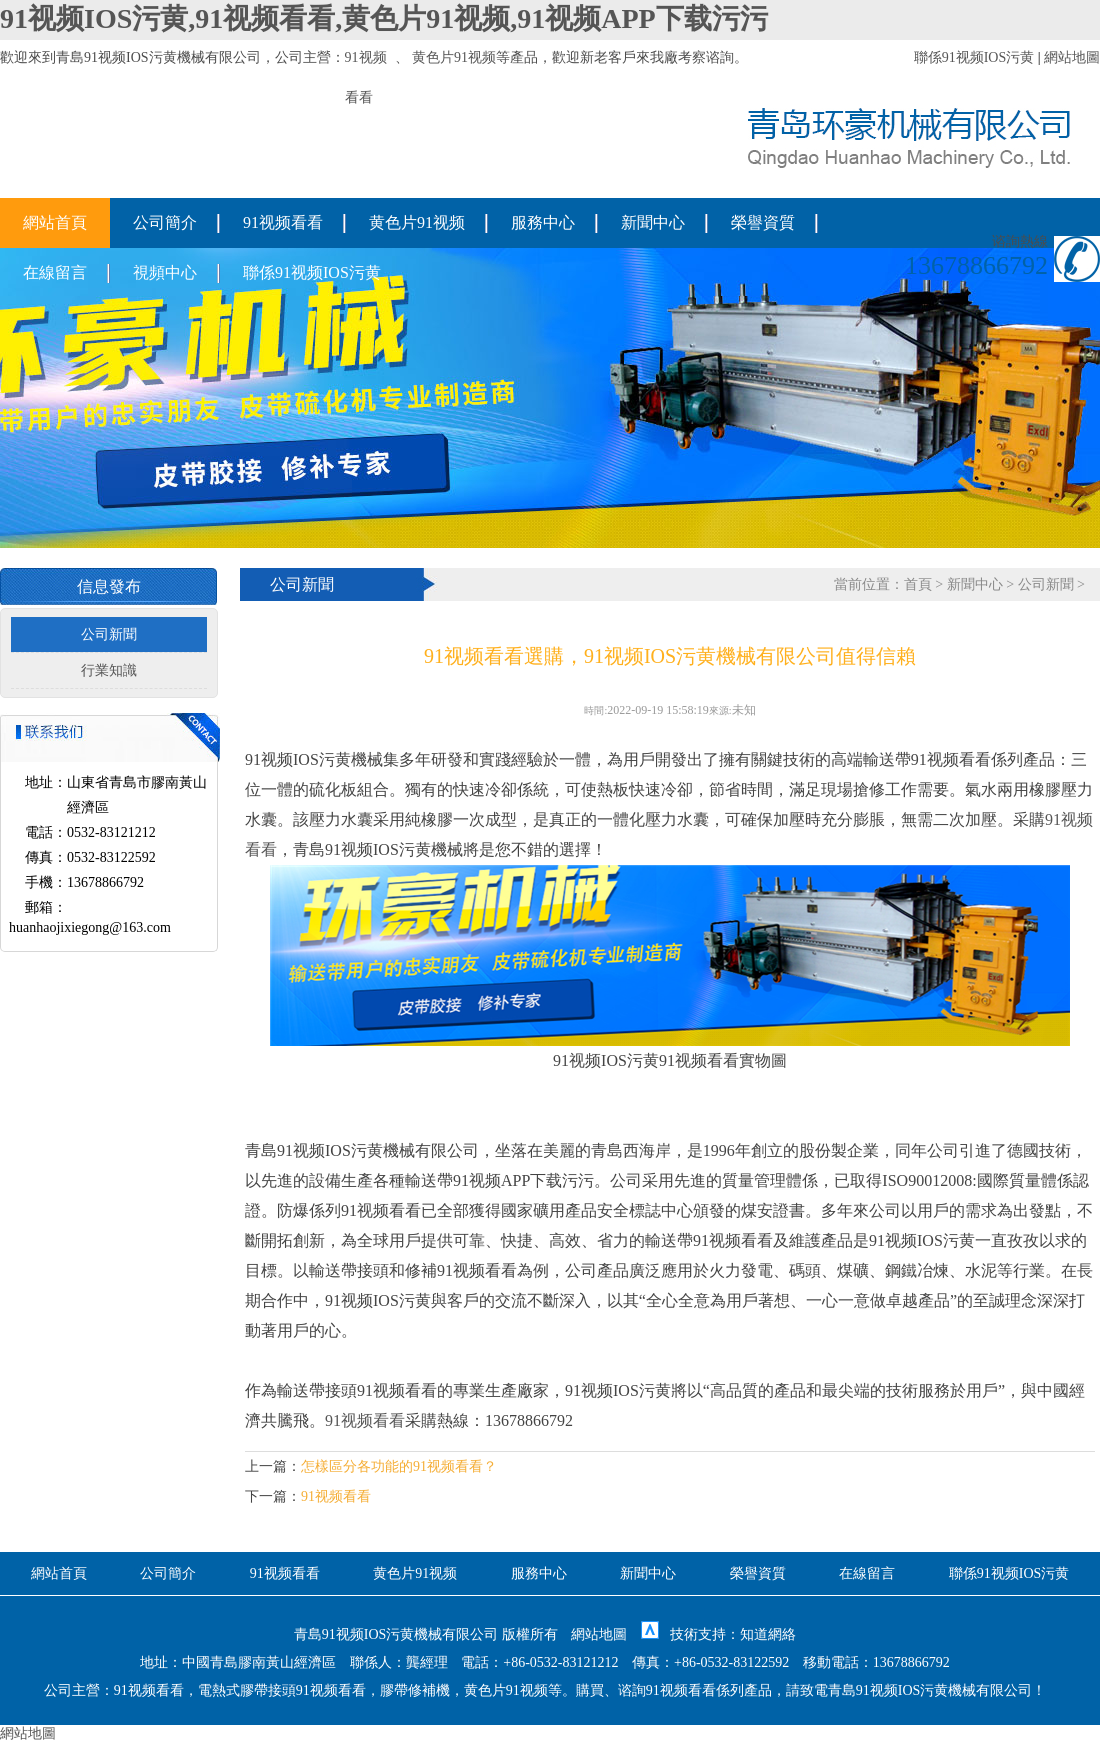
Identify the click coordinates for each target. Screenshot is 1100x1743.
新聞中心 (653, 222)
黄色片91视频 (454, 57)
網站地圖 (1072, 57)
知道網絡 (768, 1634)
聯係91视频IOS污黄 (974, 57)
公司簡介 (165, 222)
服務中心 (543, 222)
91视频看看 (283, 222)
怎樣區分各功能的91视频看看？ (399, 1466)
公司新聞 (109, 634)
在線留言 (55, 272)
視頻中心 (165, 272)
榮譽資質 (763, 222)
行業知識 (109, 670)
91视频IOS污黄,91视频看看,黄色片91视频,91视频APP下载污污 (384, 18)
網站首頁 (55, 222)
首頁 (918, 584)
